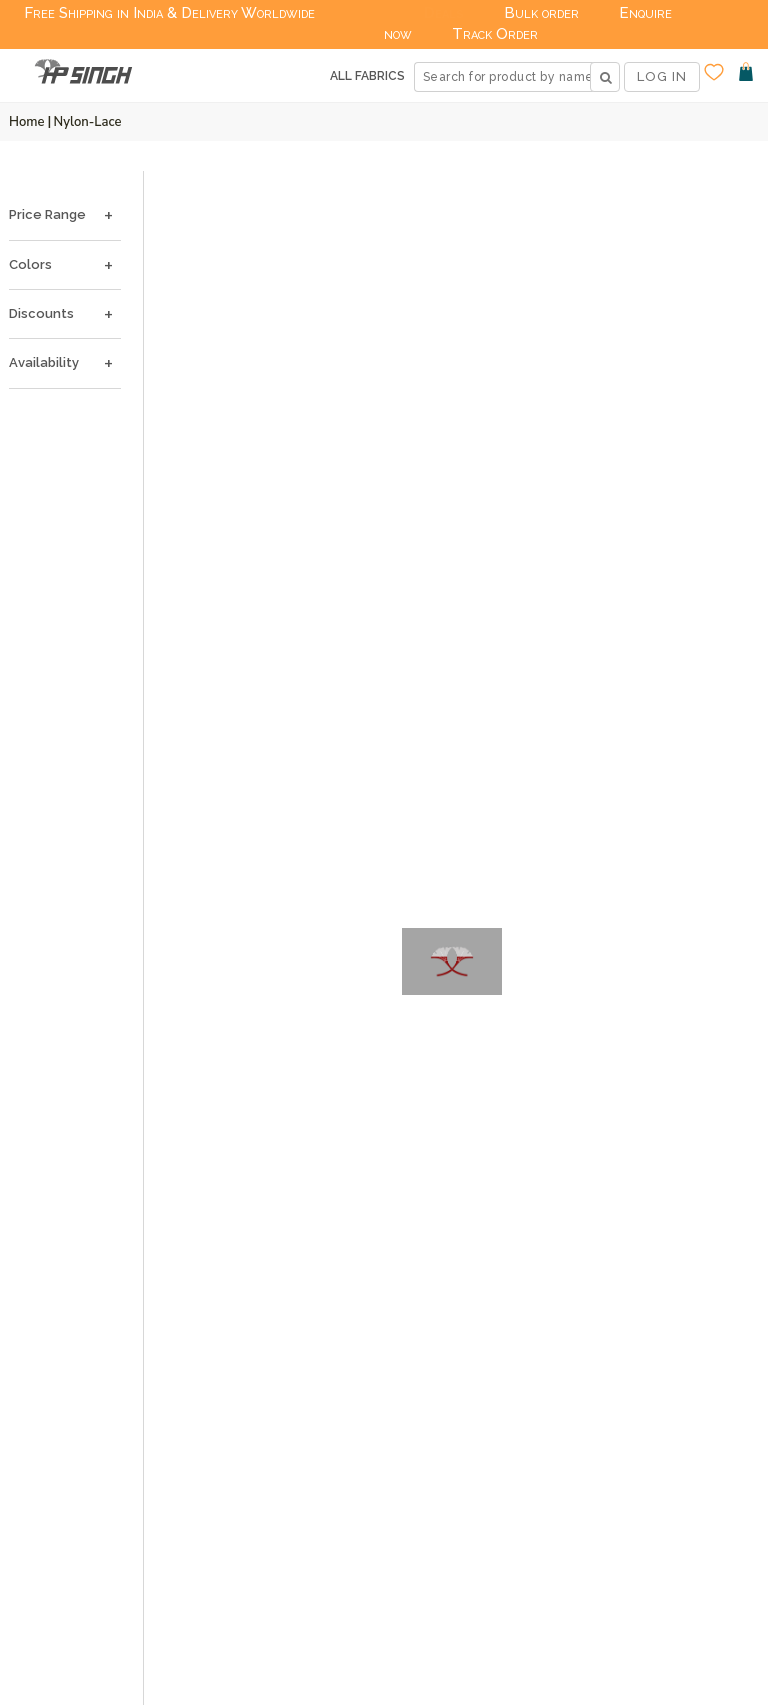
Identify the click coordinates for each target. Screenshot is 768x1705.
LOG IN (662, 76)
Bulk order (541, 13)
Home (27, 122)
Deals (444, 13)
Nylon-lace (88, 122)
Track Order (495, 34)
